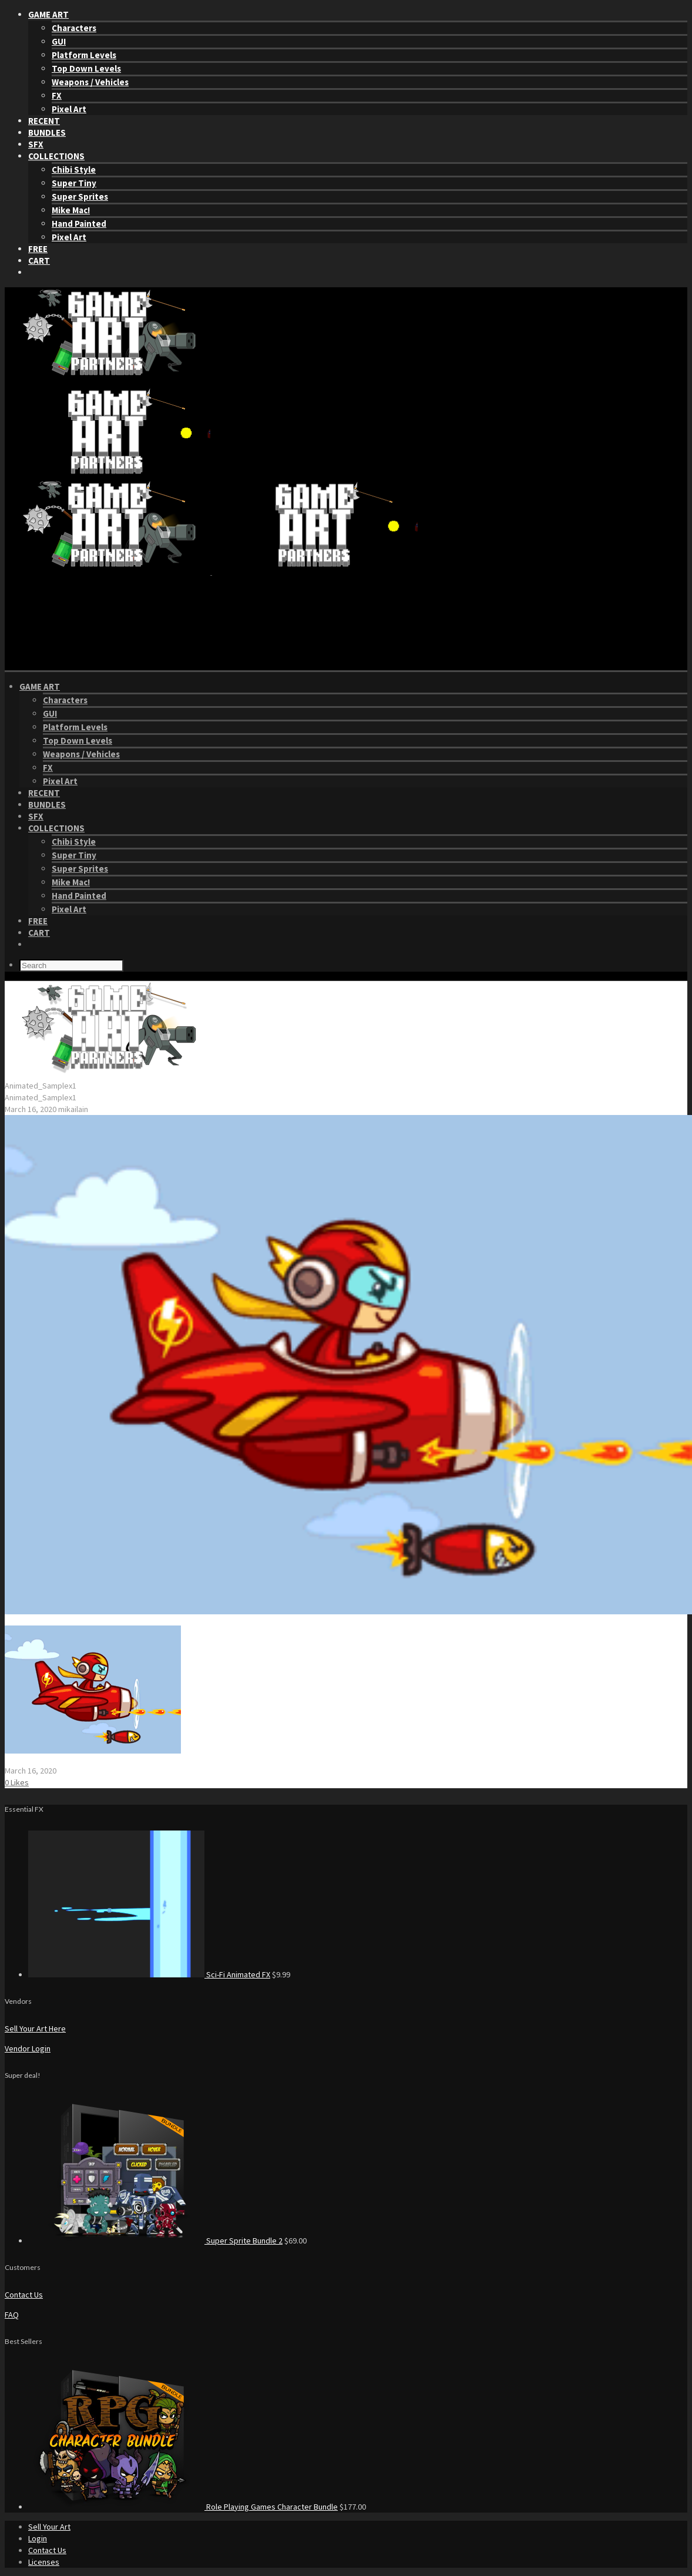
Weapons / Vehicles (90, 82)
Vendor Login (28, 2048)
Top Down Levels (86, 68)
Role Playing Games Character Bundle (272, 2506)
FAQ (12, 2314)
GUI (59, 41)
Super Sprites (80, 196)
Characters (74, 27)
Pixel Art (69, 109)
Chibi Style (74, 169)
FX (57, 95)
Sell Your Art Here (35, 2028)
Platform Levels (84, 55)
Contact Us (24, 2294)
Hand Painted (79, 223)
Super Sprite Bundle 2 (244, 2240)
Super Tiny (74, 183)
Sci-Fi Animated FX (238, 1974)
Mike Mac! (71, 210)
